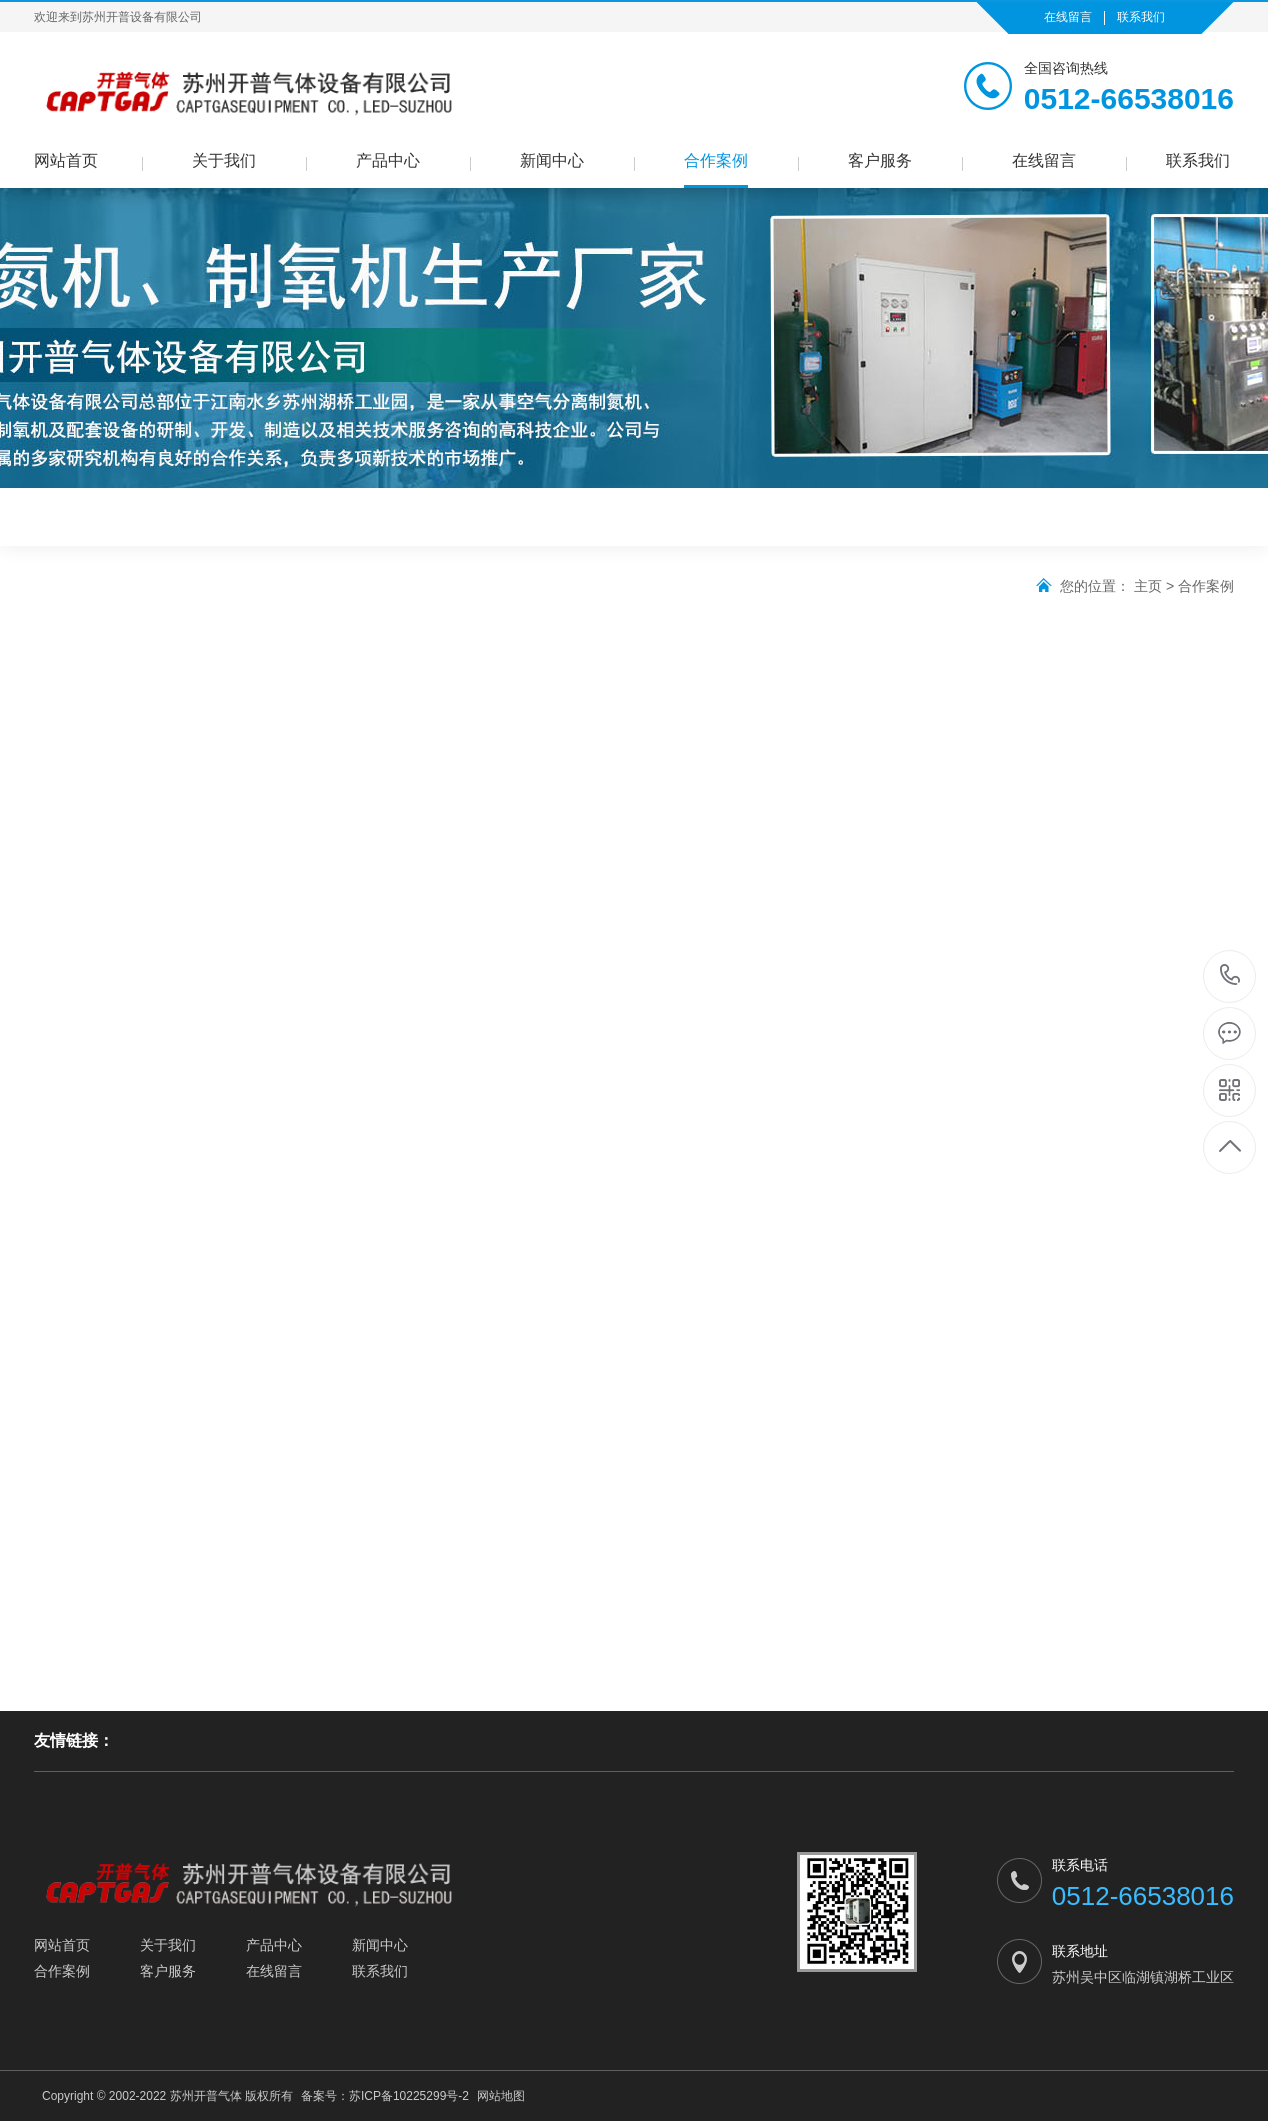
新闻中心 (552, 160)
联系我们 (1141, 17)
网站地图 (501, 2096)
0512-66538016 (1230, 976)
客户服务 (880, 160)
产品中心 (388, 160)
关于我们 (224, 160)
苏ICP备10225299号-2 (409, 2096)
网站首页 (66, 160)
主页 (1148, 586)
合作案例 (716, 160)
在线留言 (1068, 17)
